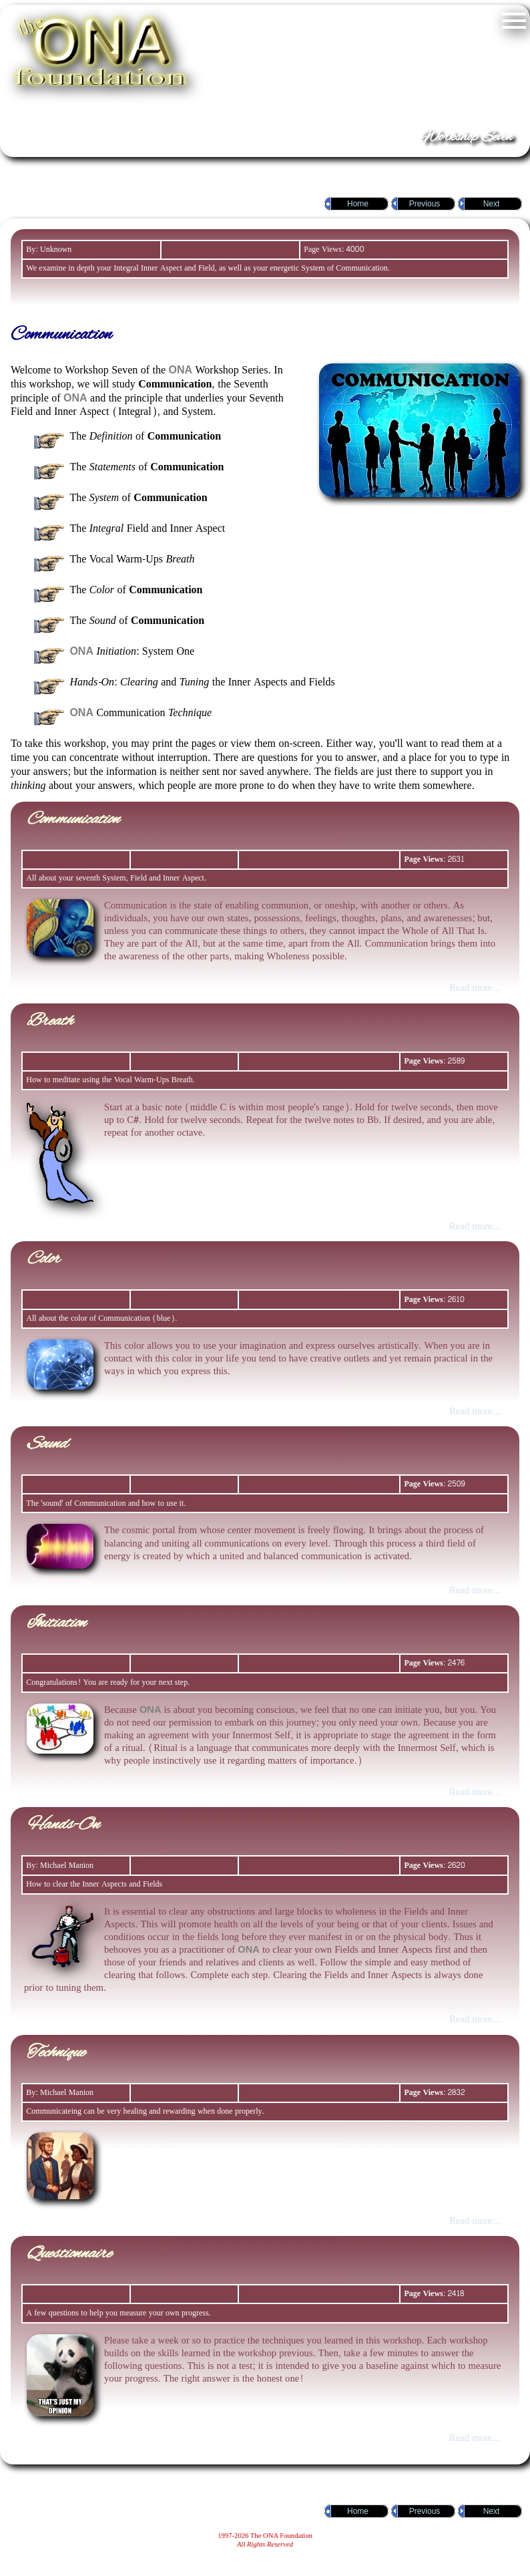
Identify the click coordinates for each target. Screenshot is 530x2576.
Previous (425, 203)
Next (491, 203)
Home (357, 203)
